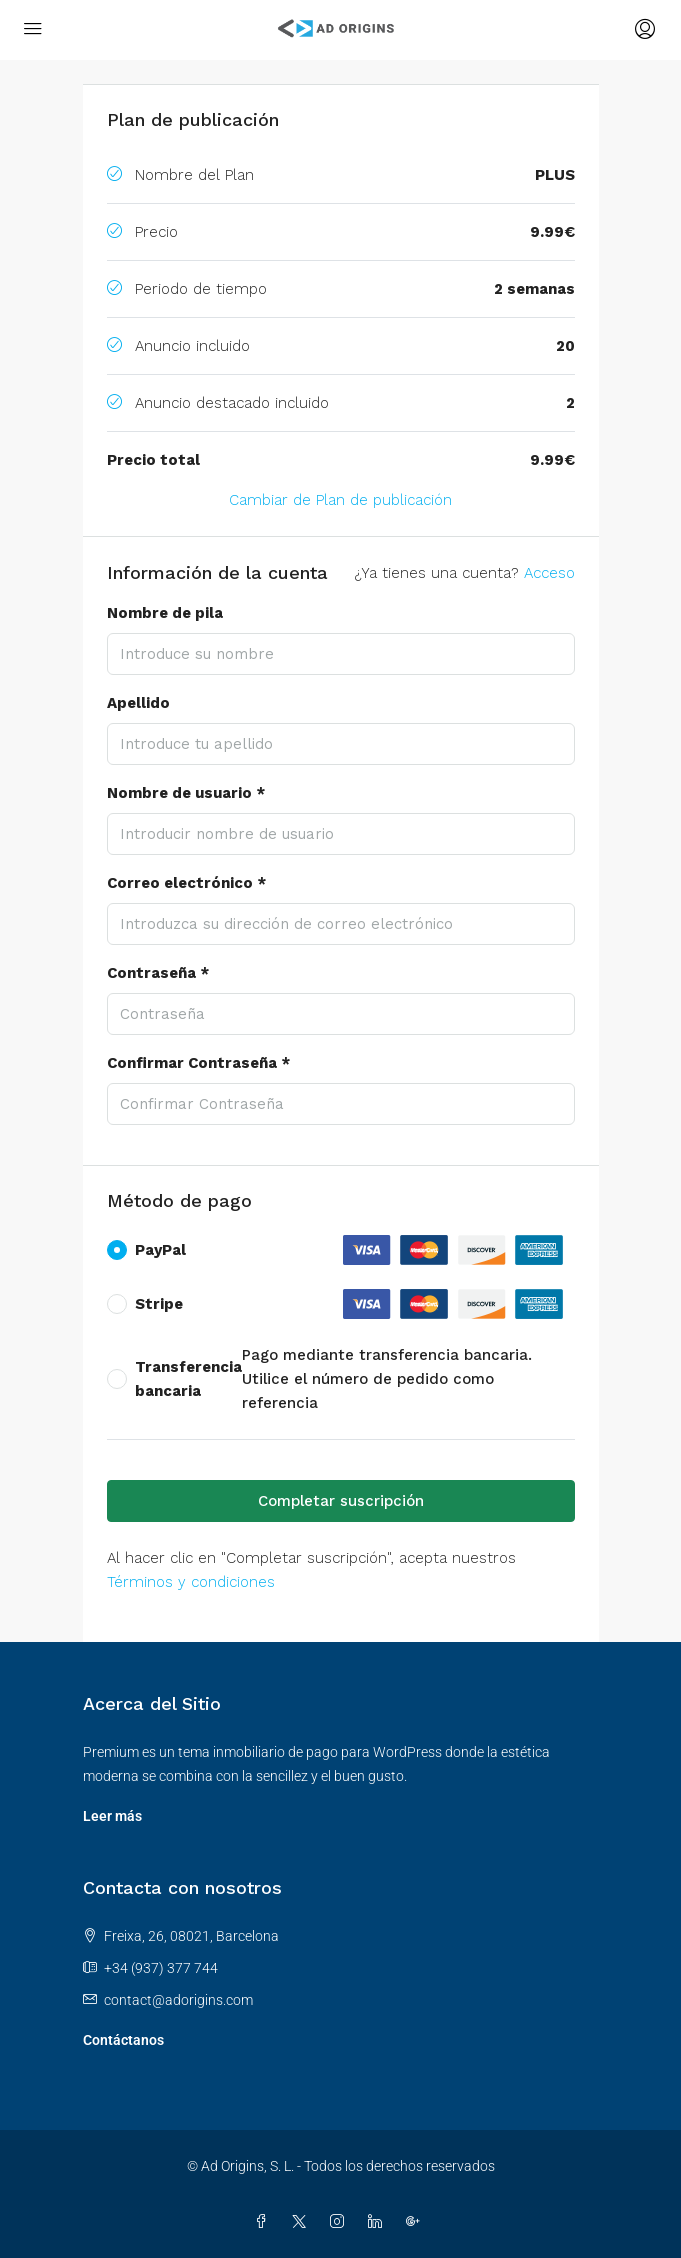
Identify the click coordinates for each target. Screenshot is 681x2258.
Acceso (549, 573)
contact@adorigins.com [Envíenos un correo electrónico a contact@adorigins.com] (178, 2000)
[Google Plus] (417, 2222)
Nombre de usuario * (186, 793)
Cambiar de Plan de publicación (340, 500)
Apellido (138, 703)
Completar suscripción (341, 1501)
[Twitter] (303, 2222)
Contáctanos (123, 2040)
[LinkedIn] (379, 2222)
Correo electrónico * (186, 883)
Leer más (112, 1816)
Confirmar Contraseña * (198, 1063)
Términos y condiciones (191, 1582)
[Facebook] (265, 2222)
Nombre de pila (165, 613)
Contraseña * (158, 973)
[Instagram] (341, 2222)
